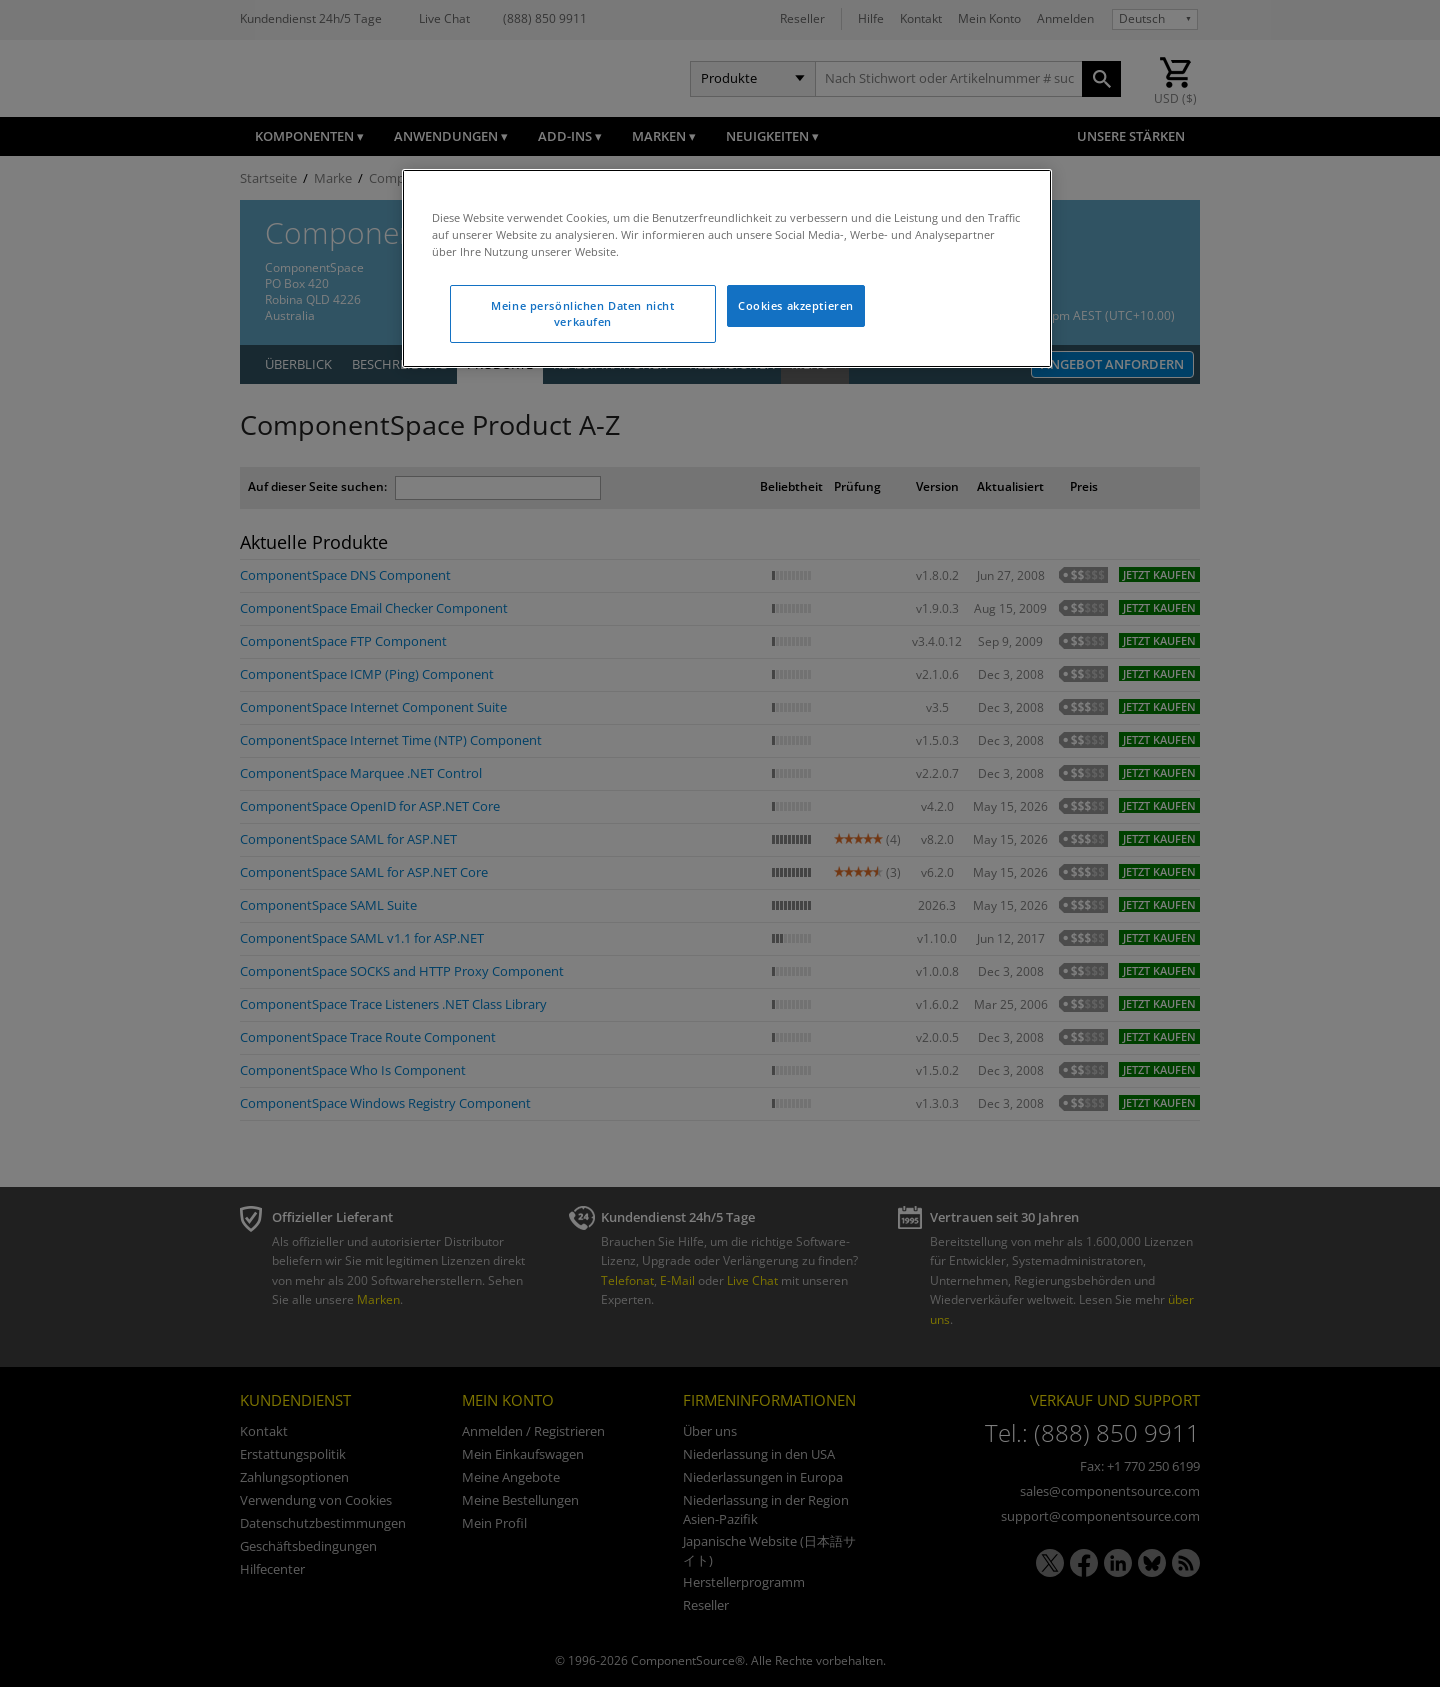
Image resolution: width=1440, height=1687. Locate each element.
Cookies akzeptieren (796, 305)
